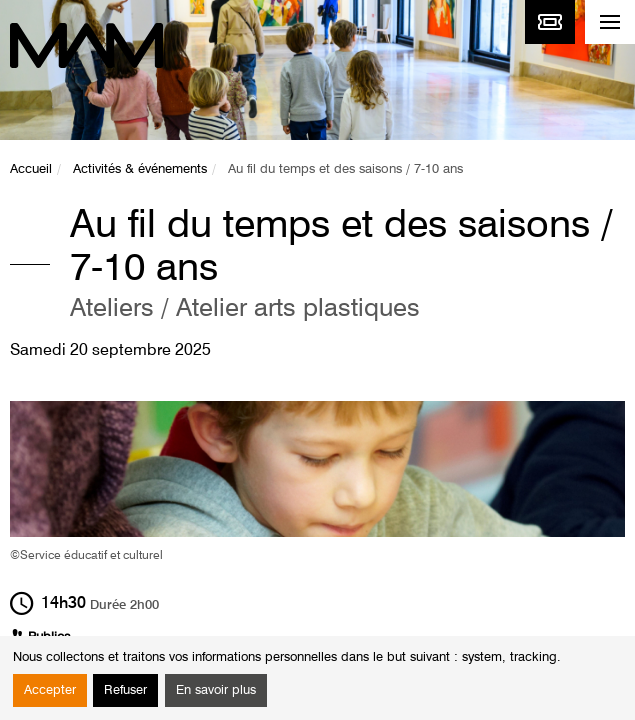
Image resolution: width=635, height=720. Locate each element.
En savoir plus (216, 690)
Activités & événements (140, 169)
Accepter (50, 690)
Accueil (31, 169)
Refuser (125, 690)
